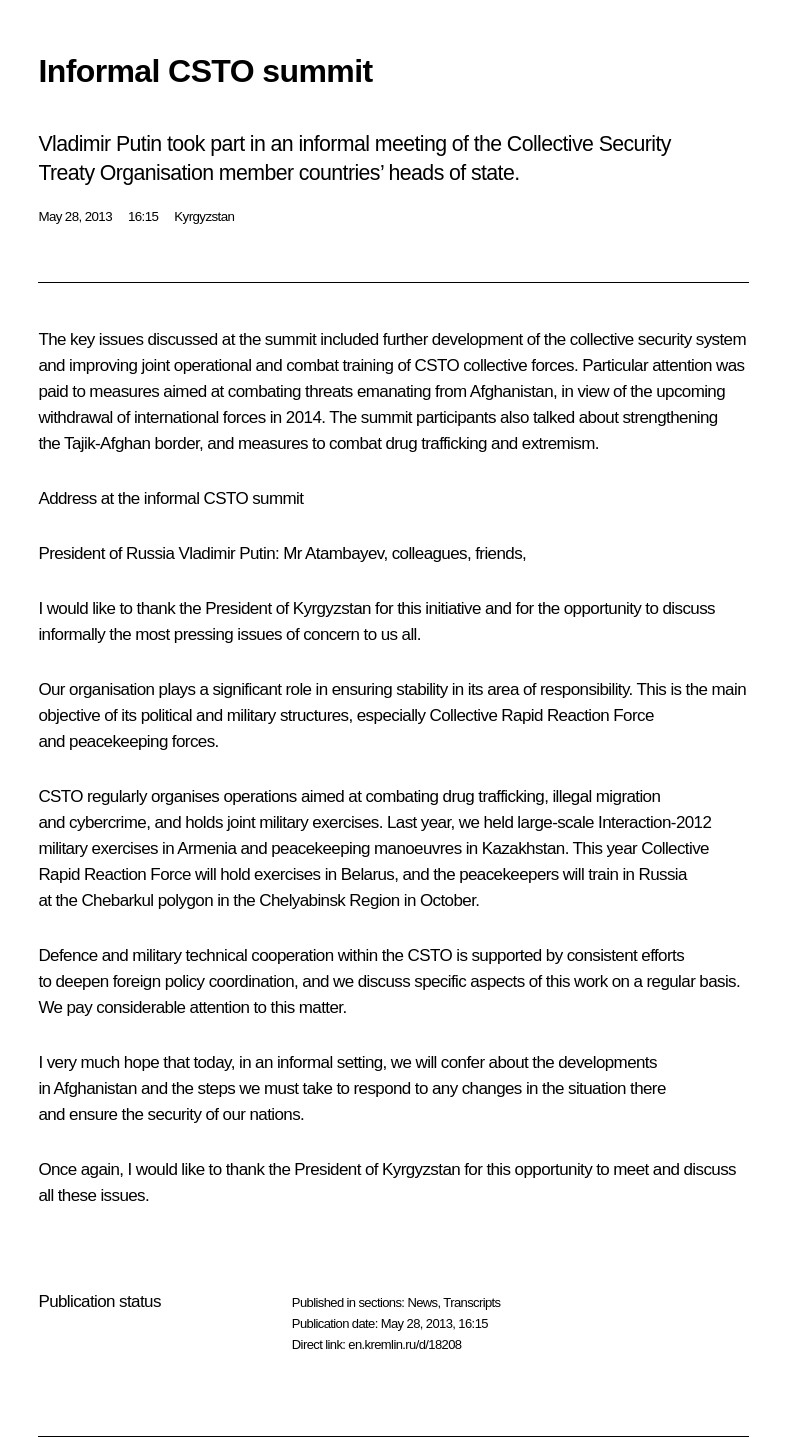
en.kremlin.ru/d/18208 (404, 1344)
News (422, 1302)
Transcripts (471, 1302)
